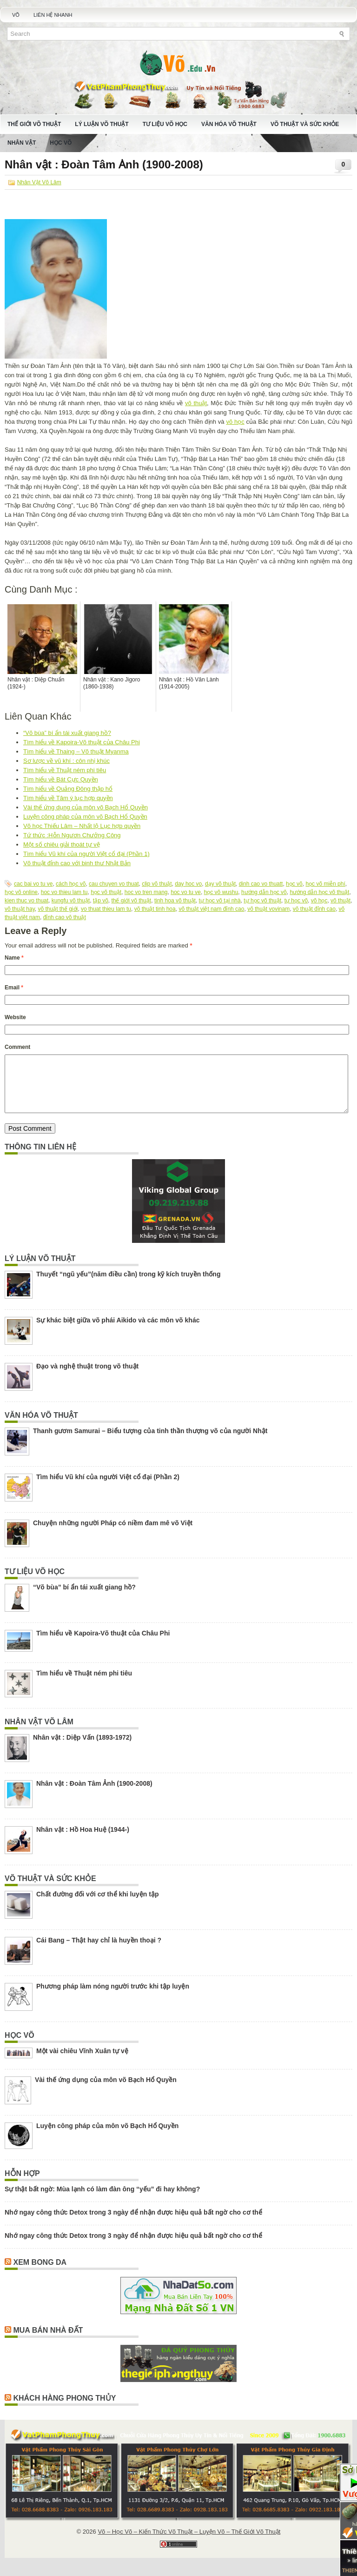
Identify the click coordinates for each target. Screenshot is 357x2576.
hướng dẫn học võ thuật (319, 892)
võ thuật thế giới (58, 909)
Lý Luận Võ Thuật (101, 124)
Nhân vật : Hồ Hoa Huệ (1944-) (82, 1840)
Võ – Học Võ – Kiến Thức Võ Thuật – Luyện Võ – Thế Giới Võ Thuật (189, 2542)
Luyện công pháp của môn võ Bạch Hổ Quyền (85, 816)
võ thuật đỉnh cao (314, 909)
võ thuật (196, 403)
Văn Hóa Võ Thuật (229, 124)
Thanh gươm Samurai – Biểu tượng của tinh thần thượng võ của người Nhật (150, 1442)
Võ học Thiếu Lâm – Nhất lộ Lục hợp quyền (81, 825)
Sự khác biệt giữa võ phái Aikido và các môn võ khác (117, 1331)
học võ (294, 884)
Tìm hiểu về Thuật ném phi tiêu (64, 770)
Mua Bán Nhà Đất (48, 2341)
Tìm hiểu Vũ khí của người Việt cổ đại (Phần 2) (107, 1488)
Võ (16, 15)
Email (14, 987)
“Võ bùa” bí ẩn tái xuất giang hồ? (67, 732)
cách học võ (71, 884)
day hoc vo (188, 884)
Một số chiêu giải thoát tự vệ (61, 844)
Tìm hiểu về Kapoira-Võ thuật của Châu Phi (81, 742)
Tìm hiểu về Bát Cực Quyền (60, 779)
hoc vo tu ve (186, 892)
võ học (235, 421)
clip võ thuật (157, 884)
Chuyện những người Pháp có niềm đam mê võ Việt (112, 1534)
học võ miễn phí (325, 884)
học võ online (21, 892)
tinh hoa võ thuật (175, 900)
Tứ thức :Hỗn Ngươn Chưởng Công (72, 835)
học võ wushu (221, 892)
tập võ (100, 900)
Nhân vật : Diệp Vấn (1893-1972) (82, 1748)
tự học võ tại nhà (220, 900)
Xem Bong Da (39, 2273)
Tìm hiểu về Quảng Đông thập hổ (67, 788)
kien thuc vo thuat (26, 900)
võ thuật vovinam (268, 909)
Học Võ (61, 143)
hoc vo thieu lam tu (64, 892)
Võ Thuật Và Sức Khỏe (305, 124)
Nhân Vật (21, 143)
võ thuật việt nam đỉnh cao (211, 909)
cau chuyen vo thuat (114, 884)
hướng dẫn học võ (264, 892)
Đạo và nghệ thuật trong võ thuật (87, 1377)
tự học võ (296, 900)
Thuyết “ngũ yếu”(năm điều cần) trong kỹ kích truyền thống (128, 1285)
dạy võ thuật (220, 884)
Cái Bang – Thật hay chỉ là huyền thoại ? (98, 1951)
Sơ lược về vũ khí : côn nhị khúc (66, 760)
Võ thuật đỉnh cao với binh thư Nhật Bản (77, 863)
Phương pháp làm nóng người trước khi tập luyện (112, 1997)
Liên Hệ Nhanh (53, 15)
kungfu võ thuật (71, 900)
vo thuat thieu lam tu (106, 909)
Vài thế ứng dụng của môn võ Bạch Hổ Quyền (85, 807)
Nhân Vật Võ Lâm (39, 182)
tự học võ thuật (262, 900)
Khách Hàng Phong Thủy (64, 2409)
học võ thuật (106, 892)
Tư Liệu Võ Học (165, 124)
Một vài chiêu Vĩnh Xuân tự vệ (82, 2062)
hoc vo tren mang (146, 892)
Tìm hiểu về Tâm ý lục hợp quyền (68, 797)
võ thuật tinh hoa (155, 909)
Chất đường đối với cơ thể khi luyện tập (97, 1905)
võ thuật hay (20, 909)
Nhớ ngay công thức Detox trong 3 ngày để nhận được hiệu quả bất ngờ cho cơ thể (133, 2223)
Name (14, 957)
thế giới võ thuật (131, 900)
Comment (17, 1047)
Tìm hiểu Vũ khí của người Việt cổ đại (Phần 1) (86, 853)
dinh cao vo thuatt (261, 884)
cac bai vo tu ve (33, 884)
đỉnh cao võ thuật (64, 917)
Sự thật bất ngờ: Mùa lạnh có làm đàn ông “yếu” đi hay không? (102, 2200)
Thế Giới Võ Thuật (34, 124)
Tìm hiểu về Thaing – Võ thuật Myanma (76, 751)
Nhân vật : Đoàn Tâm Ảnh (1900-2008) (94, 1794)
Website (15, 1017)
